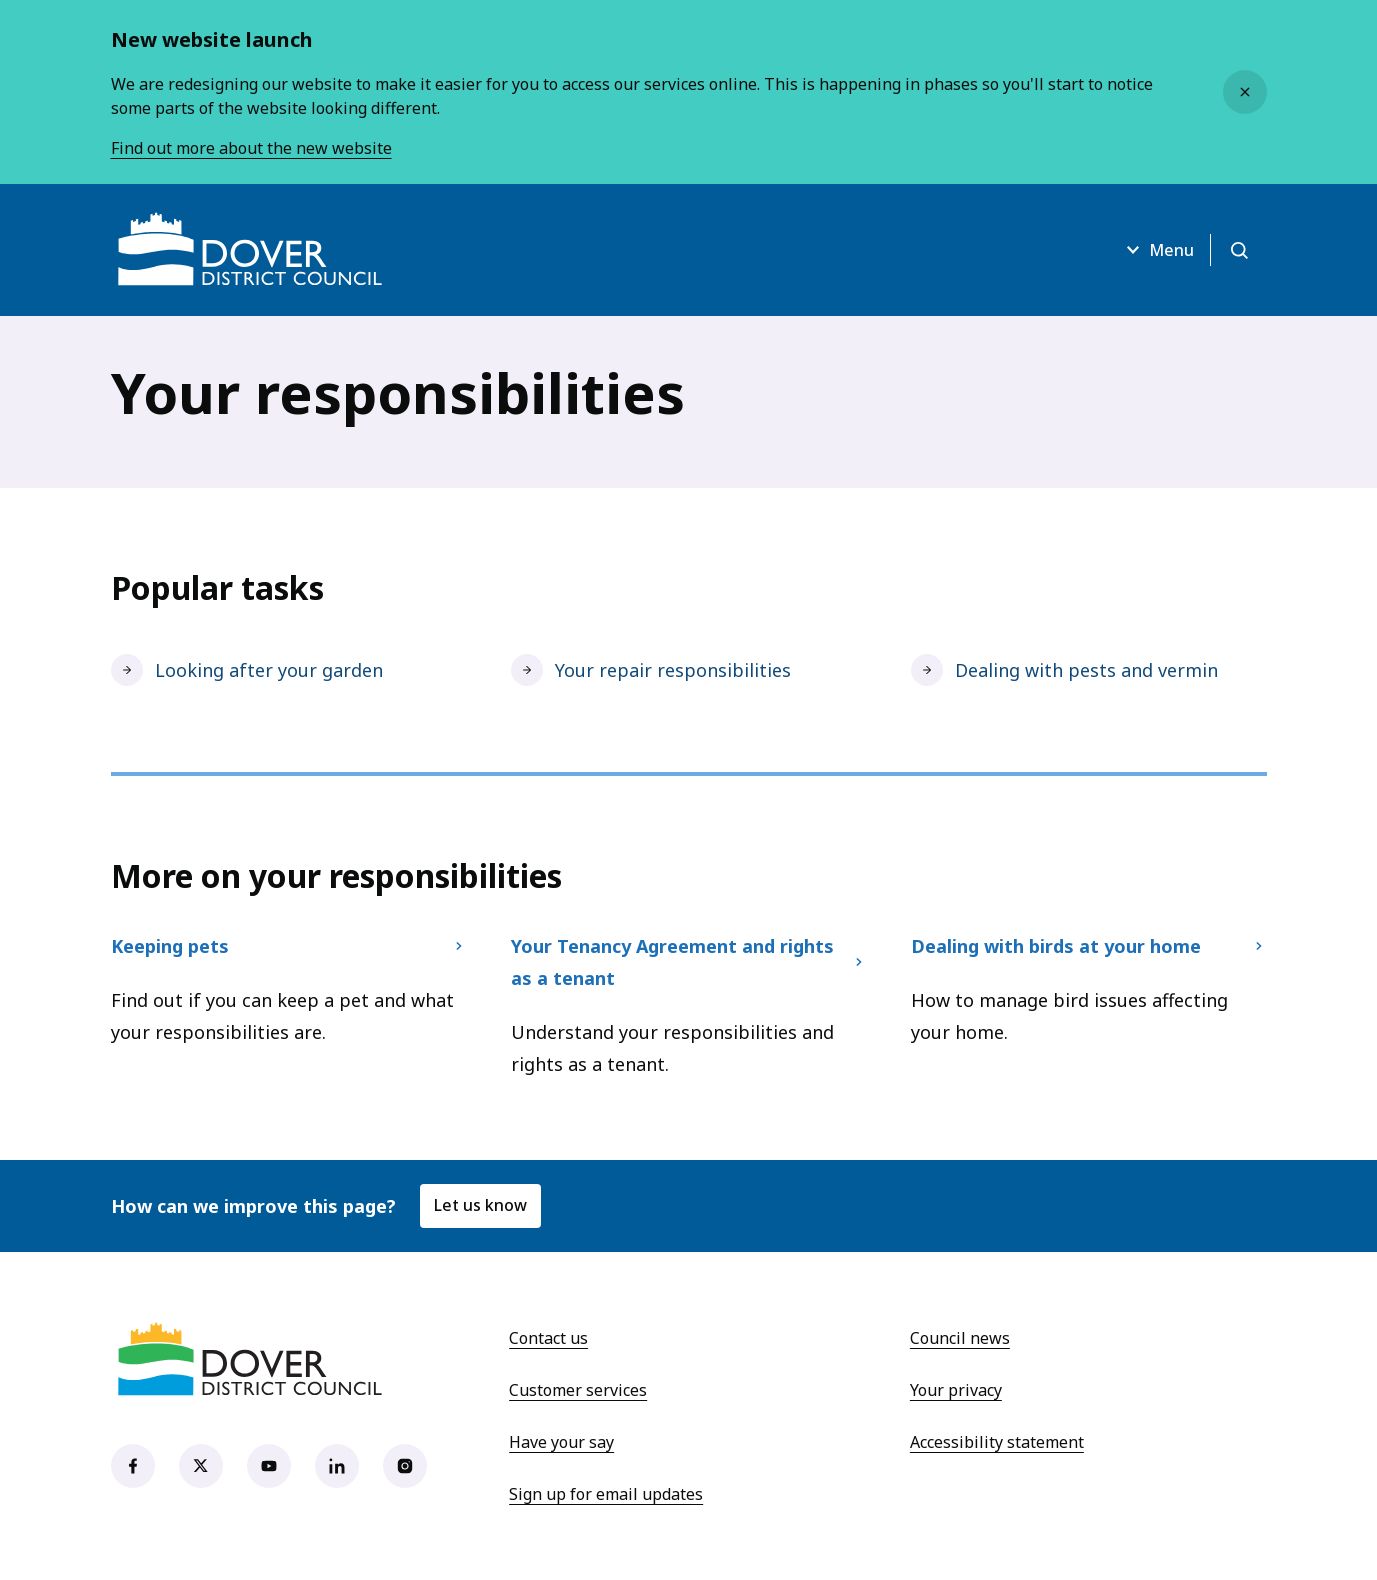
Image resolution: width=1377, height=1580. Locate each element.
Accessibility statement (997, 1442)
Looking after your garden (247, 670)
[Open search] (1239, 250)
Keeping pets (289, 946)
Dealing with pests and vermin (1064, 670)
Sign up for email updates (606, 1494)
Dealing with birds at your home (1089, 946)
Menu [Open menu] (1157, 250)
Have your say (561, 1442)
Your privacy (956, 1390)
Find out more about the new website (251, 148)
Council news (960, 1338)
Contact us (548, 1338)
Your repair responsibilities (651, 670)
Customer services (578, 1390)
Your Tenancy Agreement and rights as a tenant (689, 962)
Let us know (480, 1205)
